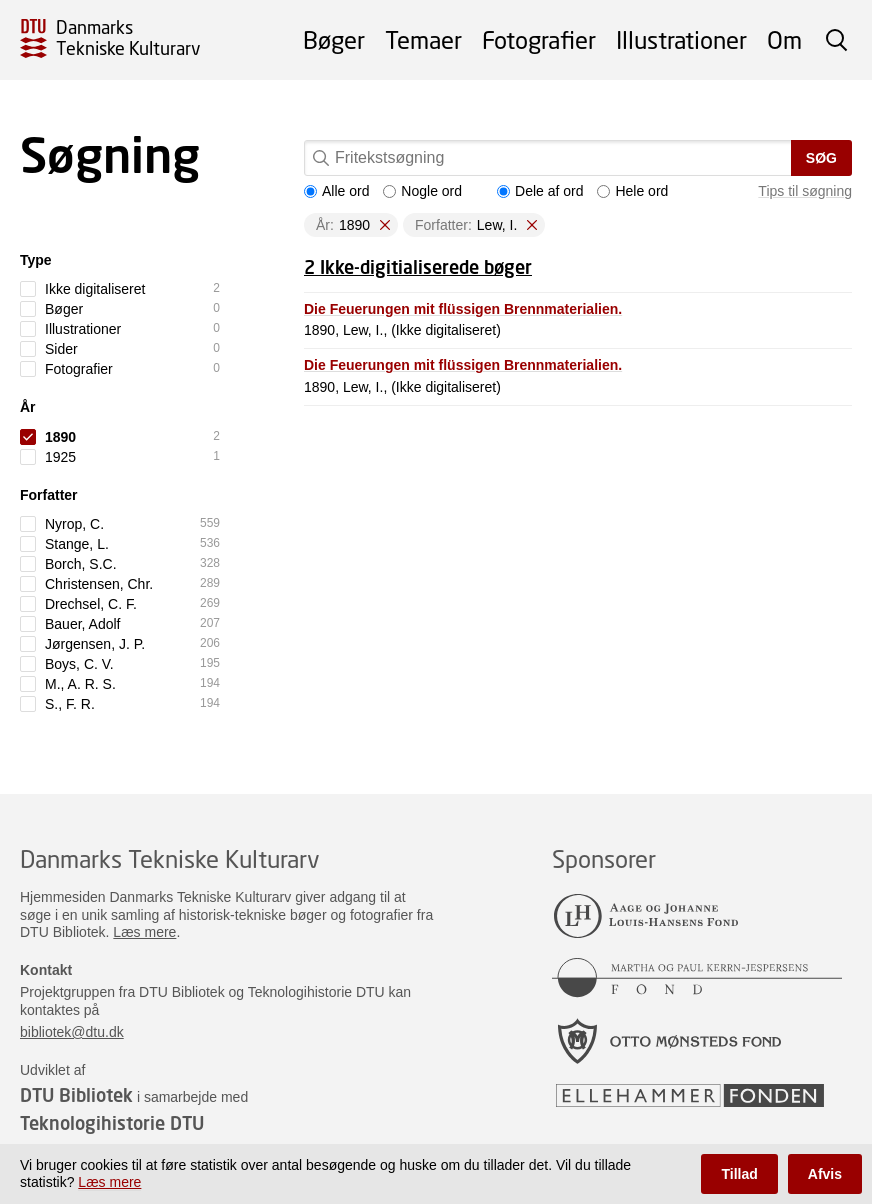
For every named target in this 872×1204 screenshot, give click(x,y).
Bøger (334, 39)
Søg (821, 158)
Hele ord (632, 191)
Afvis (825, 1174)
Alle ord (336, 191)
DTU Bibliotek (76, 1095)
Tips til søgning (805, 191)
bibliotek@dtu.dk (72, 1032)
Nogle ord (422, 191)
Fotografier (539, 39)
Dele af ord (540, 191)
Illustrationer (681, 39)
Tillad (739, 1174)
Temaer (423, 39)
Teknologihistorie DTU (112, 1123)
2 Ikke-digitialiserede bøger (418, 267)
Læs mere (144, 932)
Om (784, 39)
